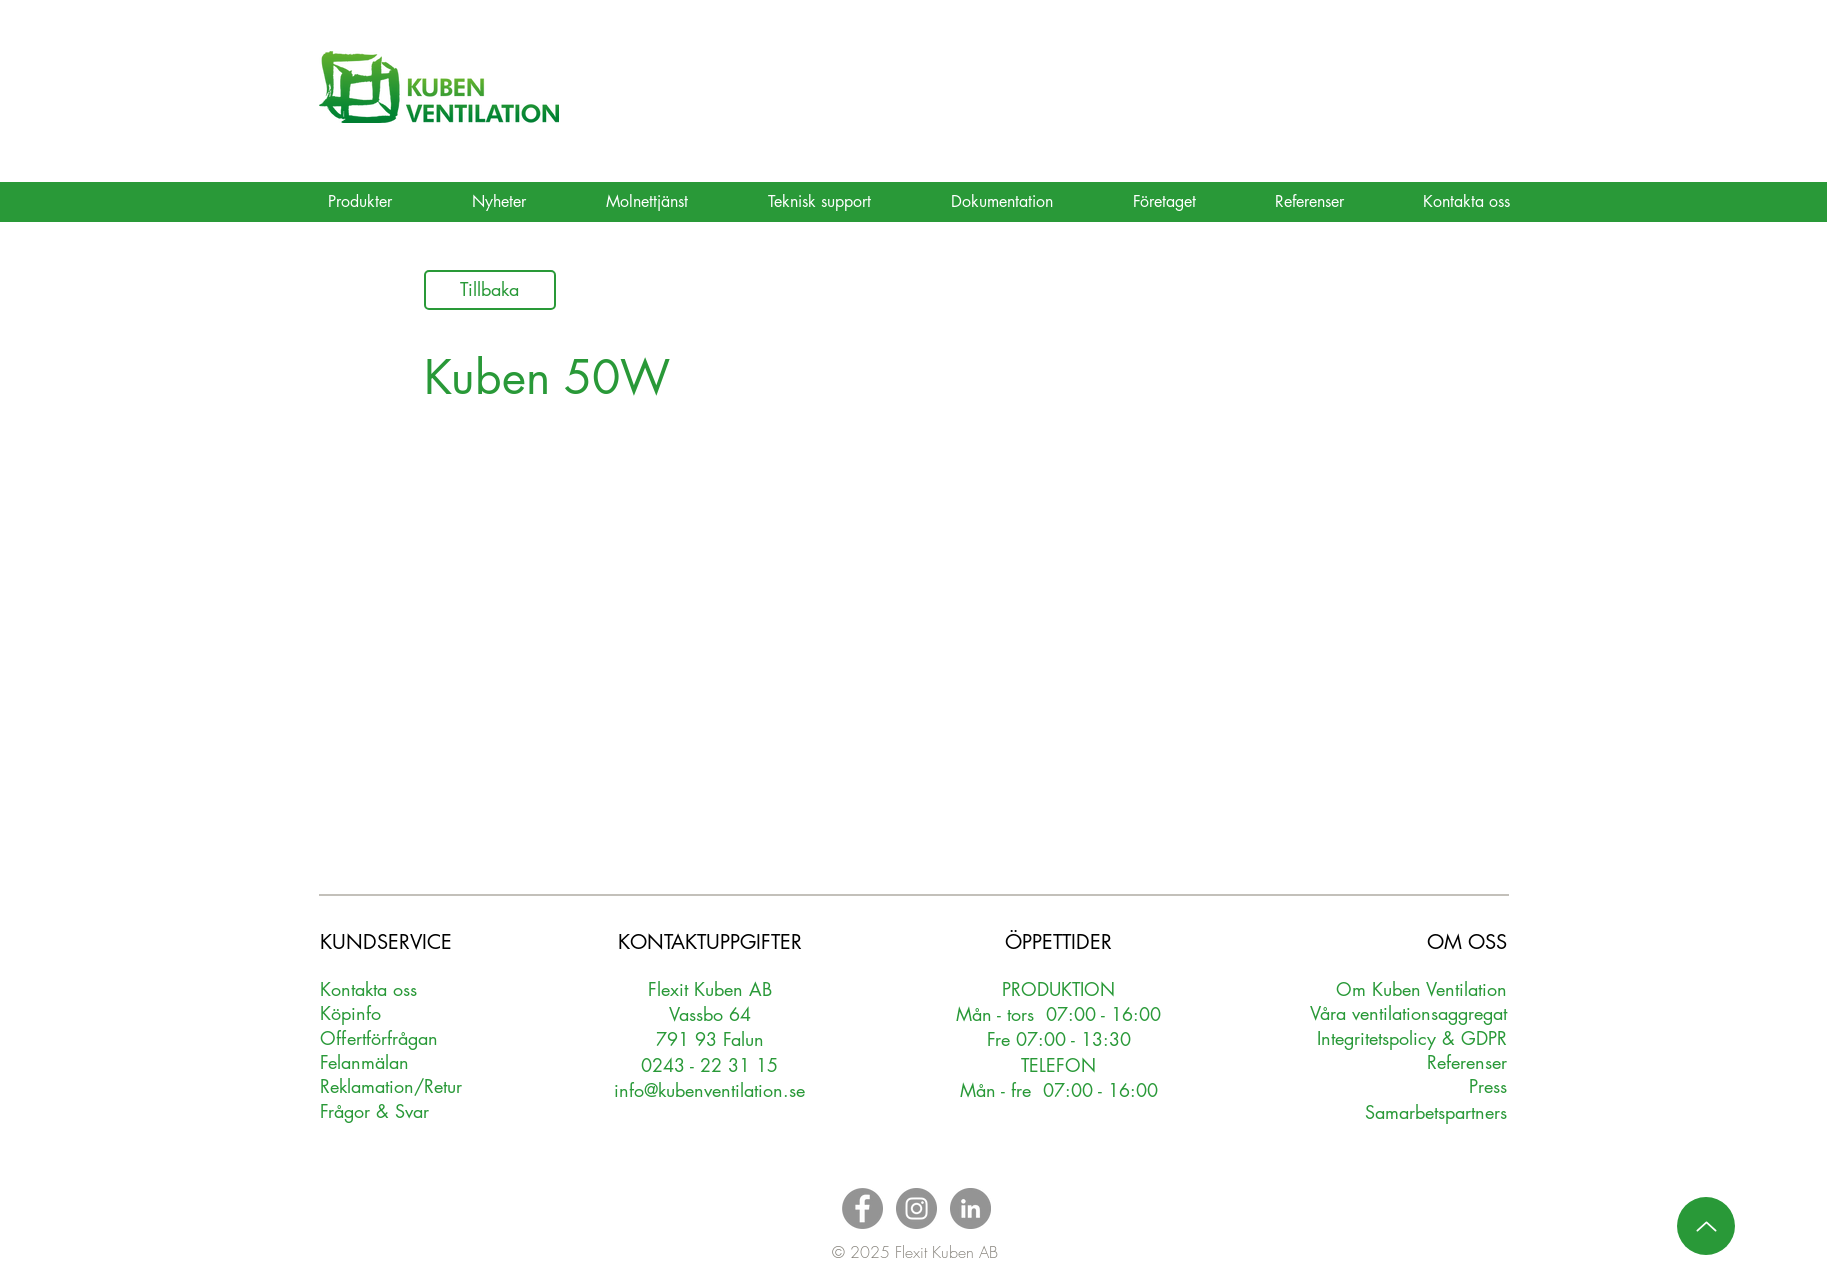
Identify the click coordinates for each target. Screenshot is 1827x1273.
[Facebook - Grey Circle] (862, 1208)
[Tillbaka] (490, 290)
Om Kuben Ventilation (1421, 989)
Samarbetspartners (1436, 1112)
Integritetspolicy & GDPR (1412, 1038)
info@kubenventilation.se (709, 1090)
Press (1488, 1086)
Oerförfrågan (379, 1038)
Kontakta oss (368, 989)
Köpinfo (350, 1013)
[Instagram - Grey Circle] (916, 1208)
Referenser (1467, 1062)
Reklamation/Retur (391, 1086)
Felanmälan (364, 1062)
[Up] (1706, 1226)
